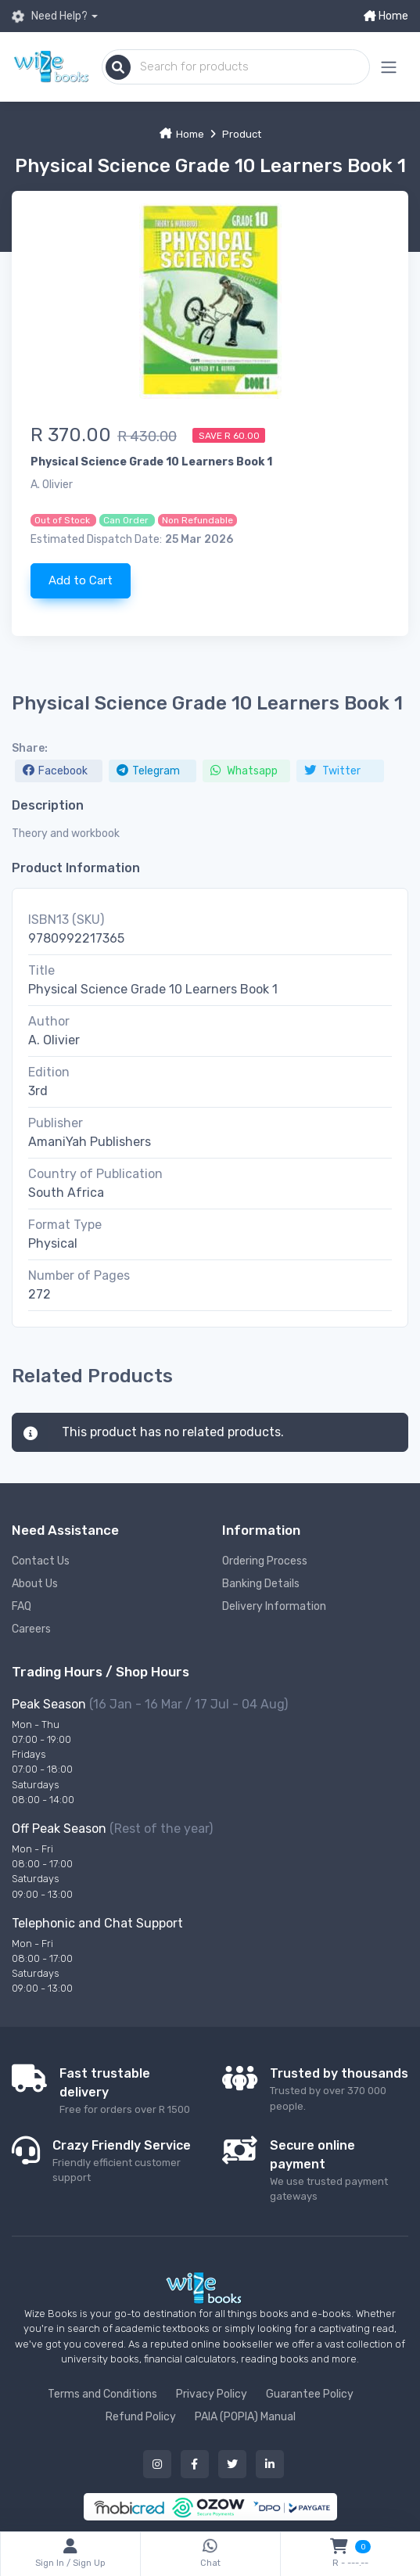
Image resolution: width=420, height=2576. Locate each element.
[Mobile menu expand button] (388, 66)
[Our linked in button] (270, 2464)
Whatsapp (244, 771)
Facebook (55, 771)
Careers (31, 1629)
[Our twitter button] (232, 2464)
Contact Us (41, 1561)
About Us (35, 1583)
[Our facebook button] (195, 2464)
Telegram (148, 771)
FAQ (21, 1606)
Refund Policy (141, 2416)
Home (386, 16)
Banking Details (261, 1583)
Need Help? (50, 16)
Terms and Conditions (102, 2394)
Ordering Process (264, 1561)
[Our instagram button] (157, 2464)
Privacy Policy (211, 2394)
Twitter (332, 771)
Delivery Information (274, 1606)
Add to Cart (80, 580)
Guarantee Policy (310, 2394)
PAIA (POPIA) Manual (245, 2416)
